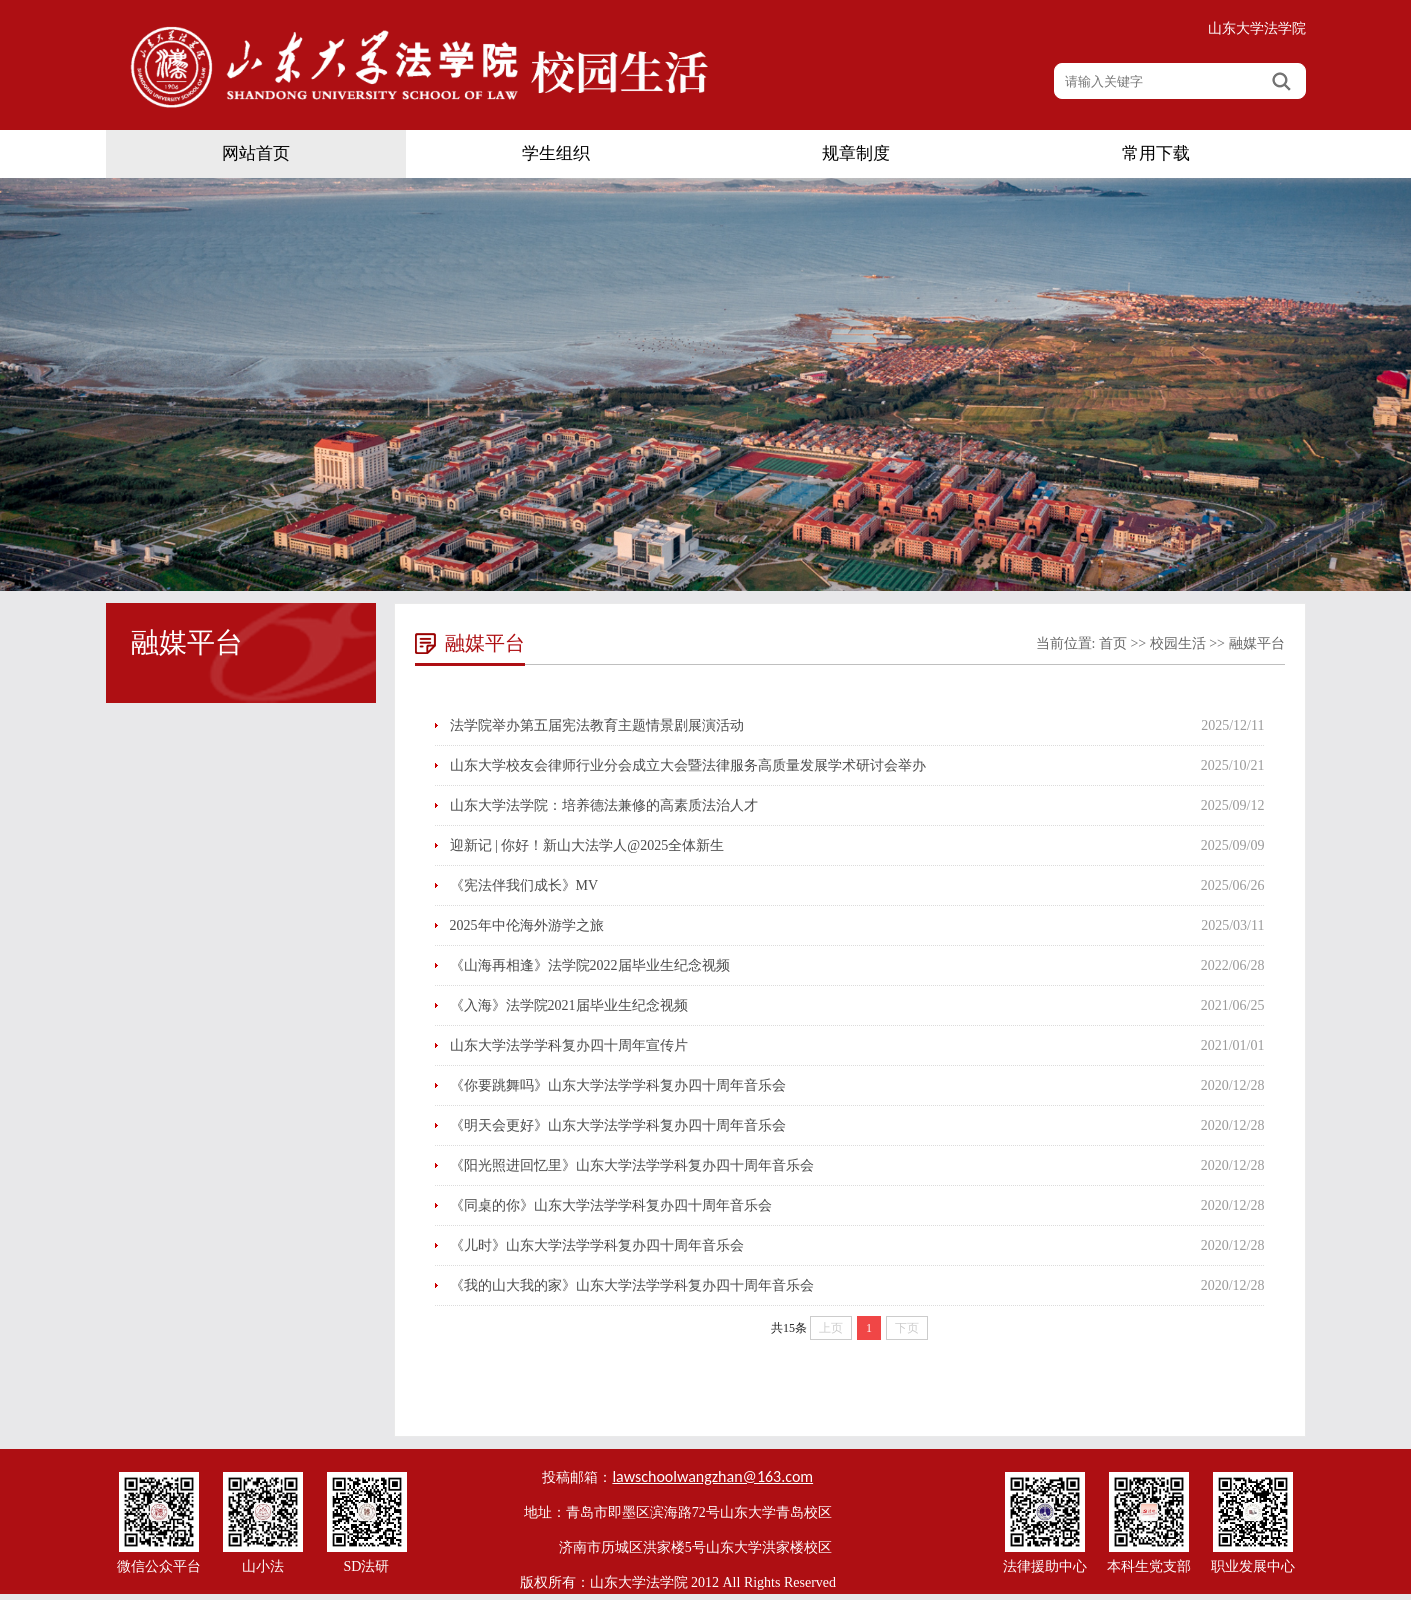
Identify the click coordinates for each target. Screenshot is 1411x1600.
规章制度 (856, 153)
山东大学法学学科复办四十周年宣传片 (569, 1045)
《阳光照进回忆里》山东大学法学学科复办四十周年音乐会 (632, 1165)
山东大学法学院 (1257, 28)
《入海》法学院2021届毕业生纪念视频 (569, 1005)
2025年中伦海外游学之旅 (527, 925)
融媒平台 (1257, 643)
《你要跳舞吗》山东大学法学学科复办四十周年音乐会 (618, 1085)
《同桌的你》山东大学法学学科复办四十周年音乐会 (611, 1205)
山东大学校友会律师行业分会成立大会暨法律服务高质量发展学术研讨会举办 (688, 765)
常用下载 (1156, 153)
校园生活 (1178, 643)
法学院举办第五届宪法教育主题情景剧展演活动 (597, 725)
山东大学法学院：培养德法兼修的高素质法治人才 (604, 805)
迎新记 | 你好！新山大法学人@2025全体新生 (587, 845)
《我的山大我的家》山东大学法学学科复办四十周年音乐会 (632, 1285)
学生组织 (556, 153)
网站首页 (256, 153)
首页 (1113, 643)
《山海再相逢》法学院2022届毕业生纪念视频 (590, 965)
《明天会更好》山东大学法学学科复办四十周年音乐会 (618, 1125)
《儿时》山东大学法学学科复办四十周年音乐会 (597, 1245)
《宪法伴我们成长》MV (524, 885)
